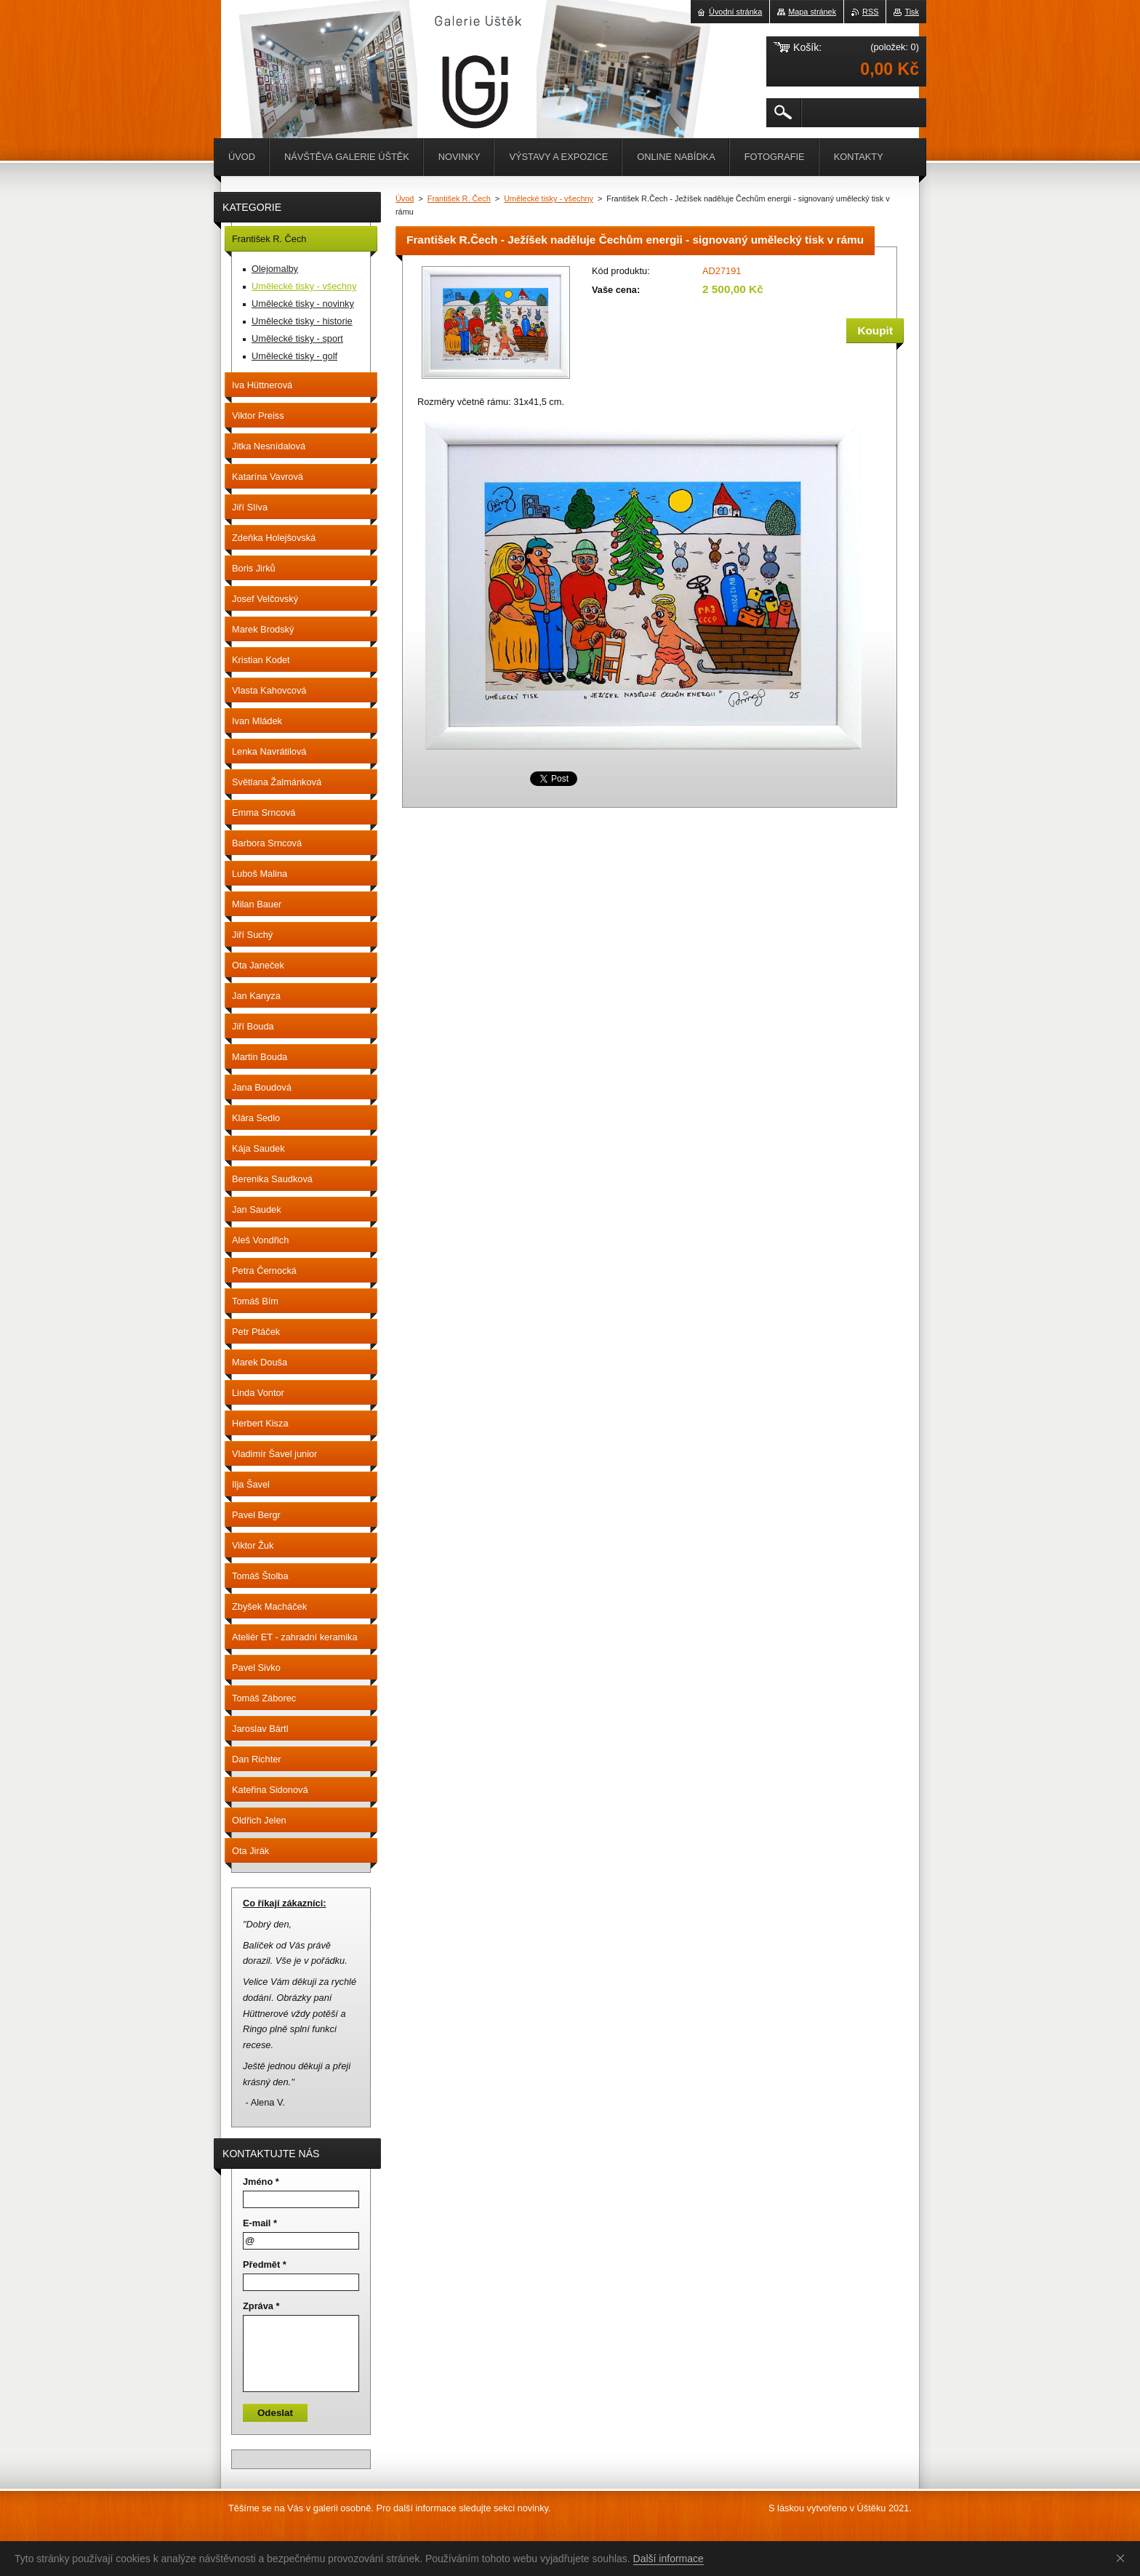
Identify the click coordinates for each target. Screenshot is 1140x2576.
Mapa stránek (812, 11)
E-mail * (260, 2223)
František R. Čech (459, 198)
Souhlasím (1123, 2558)
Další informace (668, 2558)
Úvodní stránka (735, 11)
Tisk (911, 11)
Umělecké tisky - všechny (548, 198)
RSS (870, 11)
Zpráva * (261, 2305)
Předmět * (264, 2264)
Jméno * (261, 2181)
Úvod (405, 198)
